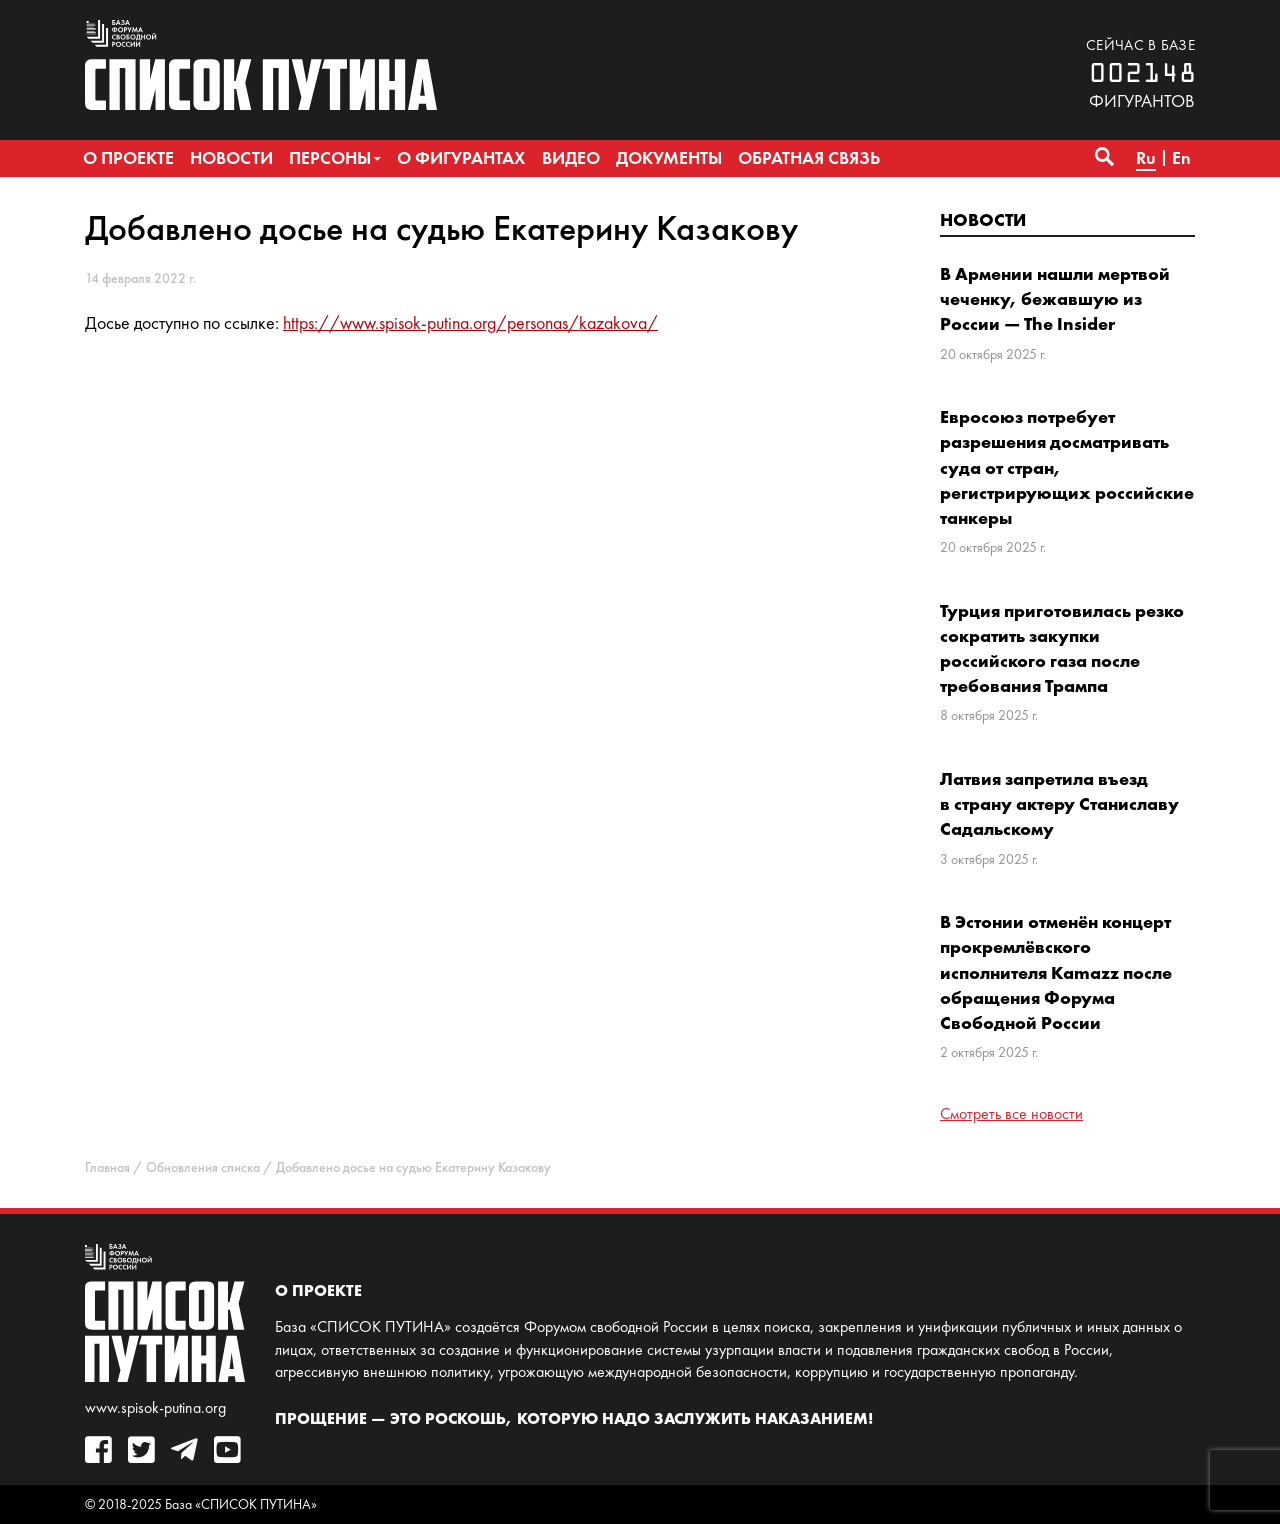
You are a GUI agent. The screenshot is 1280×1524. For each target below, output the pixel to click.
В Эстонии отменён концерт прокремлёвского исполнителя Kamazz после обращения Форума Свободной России (1056, 972)
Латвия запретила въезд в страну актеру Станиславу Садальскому (1059, 803)
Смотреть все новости (1011, 1113)
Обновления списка (203, 1167)
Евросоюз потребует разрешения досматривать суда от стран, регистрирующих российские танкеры (1067, 467)
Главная (107, 1167)
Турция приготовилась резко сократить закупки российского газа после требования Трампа (1062, 648)
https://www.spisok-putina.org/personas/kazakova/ (470, 323)
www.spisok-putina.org (155, 1407)
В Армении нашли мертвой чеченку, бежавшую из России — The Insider (1055, 298)
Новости (983, 219)
